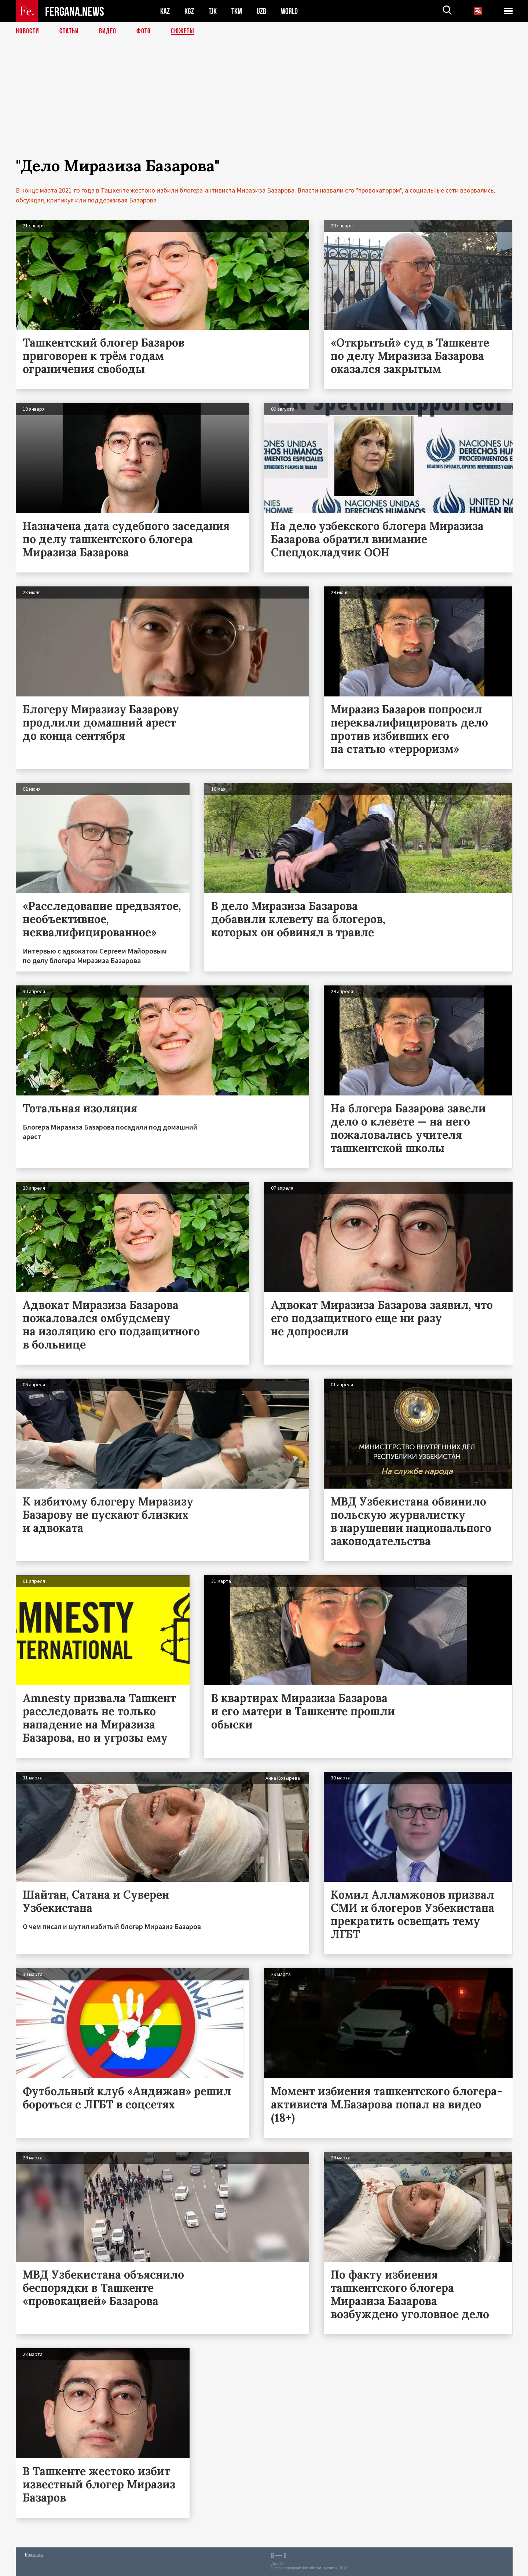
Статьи (69, 31)
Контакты (34, 2554)
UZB (261, 11)
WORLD (289, 11)
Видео (107, 31)
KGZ (189, 11)
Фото (143, 31)
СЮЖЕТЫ (182, 31)
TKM (236, 11)
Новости (27, 31)
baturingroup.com (318, 2568)
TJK (213, 11)
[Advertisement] (264, 105)
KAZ (165, 11)
